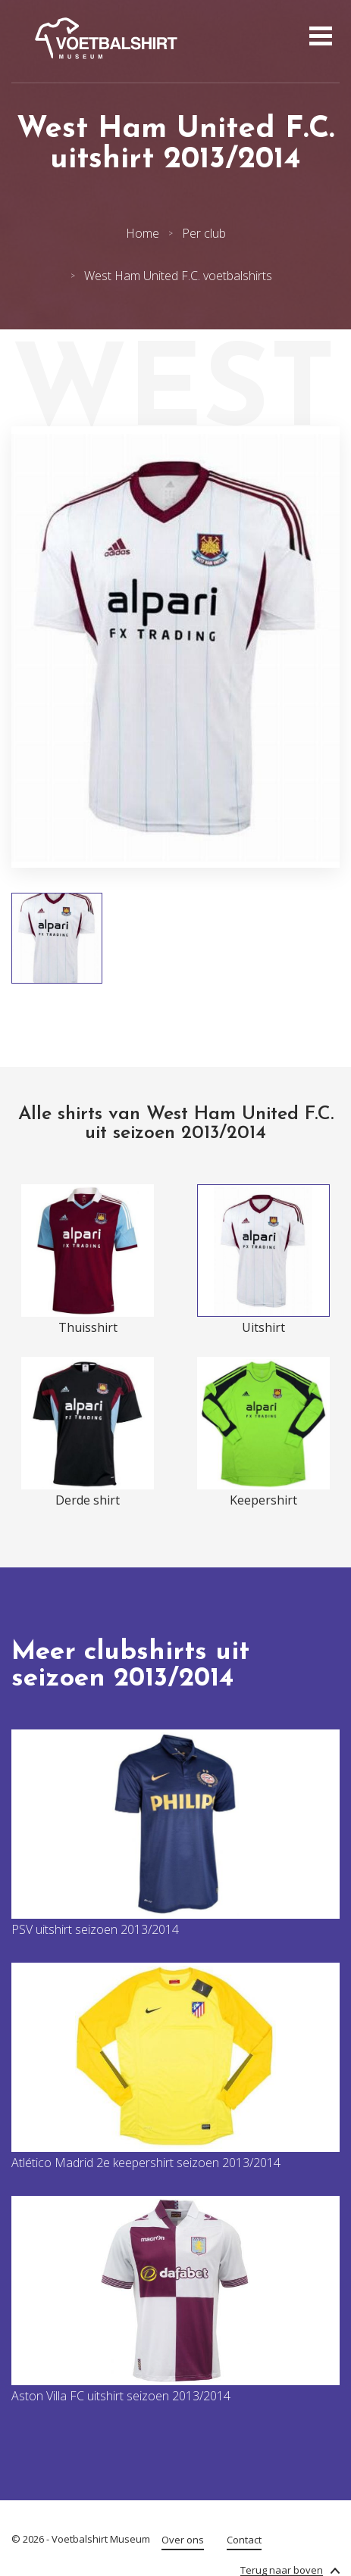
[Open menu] (318, 38)
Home (142, 233)
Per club (204, 233)
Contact (244, 2539)
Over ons (182, 2539)
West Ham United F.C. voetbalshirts (178, 275)
